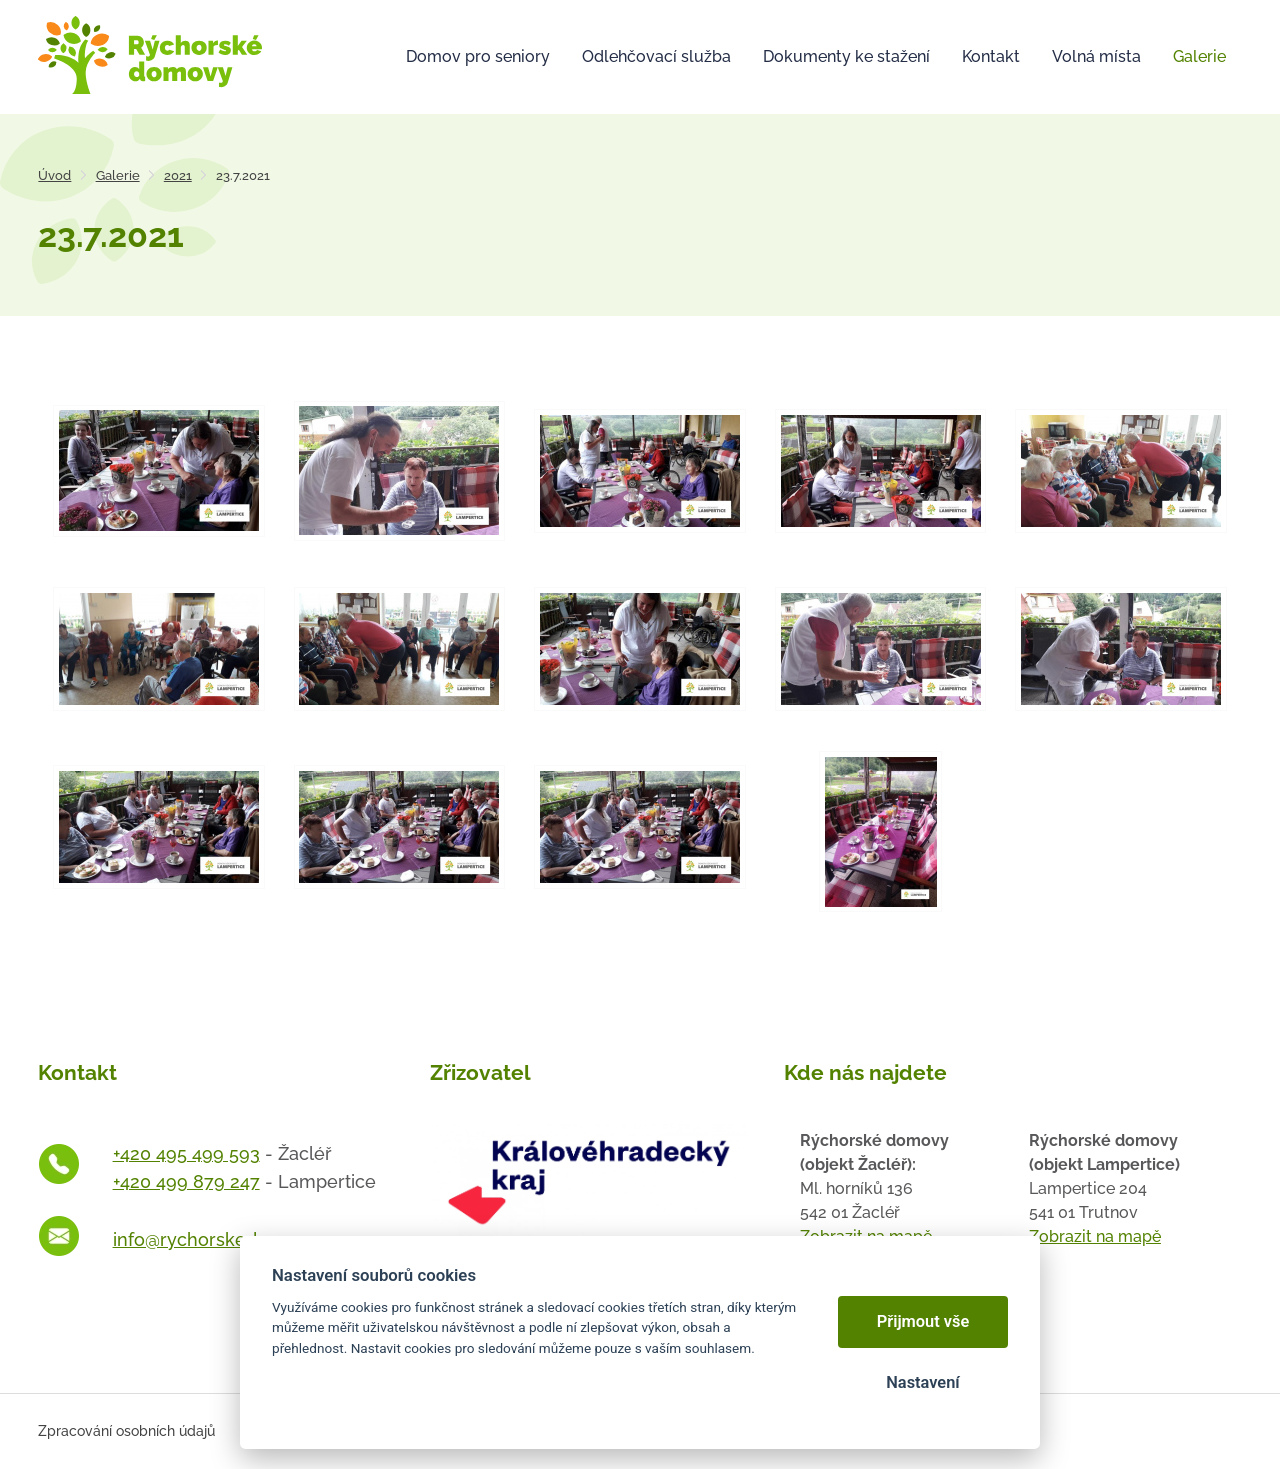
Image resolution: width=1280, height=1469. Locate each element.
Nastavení (922, 1382)
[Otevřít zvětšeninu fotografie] (158, 469)
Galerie (118, 175)
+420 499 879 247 (186, 1181)
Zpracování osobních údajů (126, 1431)
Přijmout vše (923, 1321)
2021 (178, 175)
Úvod (54, 175)
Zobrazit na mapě (1095, 1236)
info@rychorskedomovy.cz (225, 1239)
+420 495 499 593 (186, 1153)
